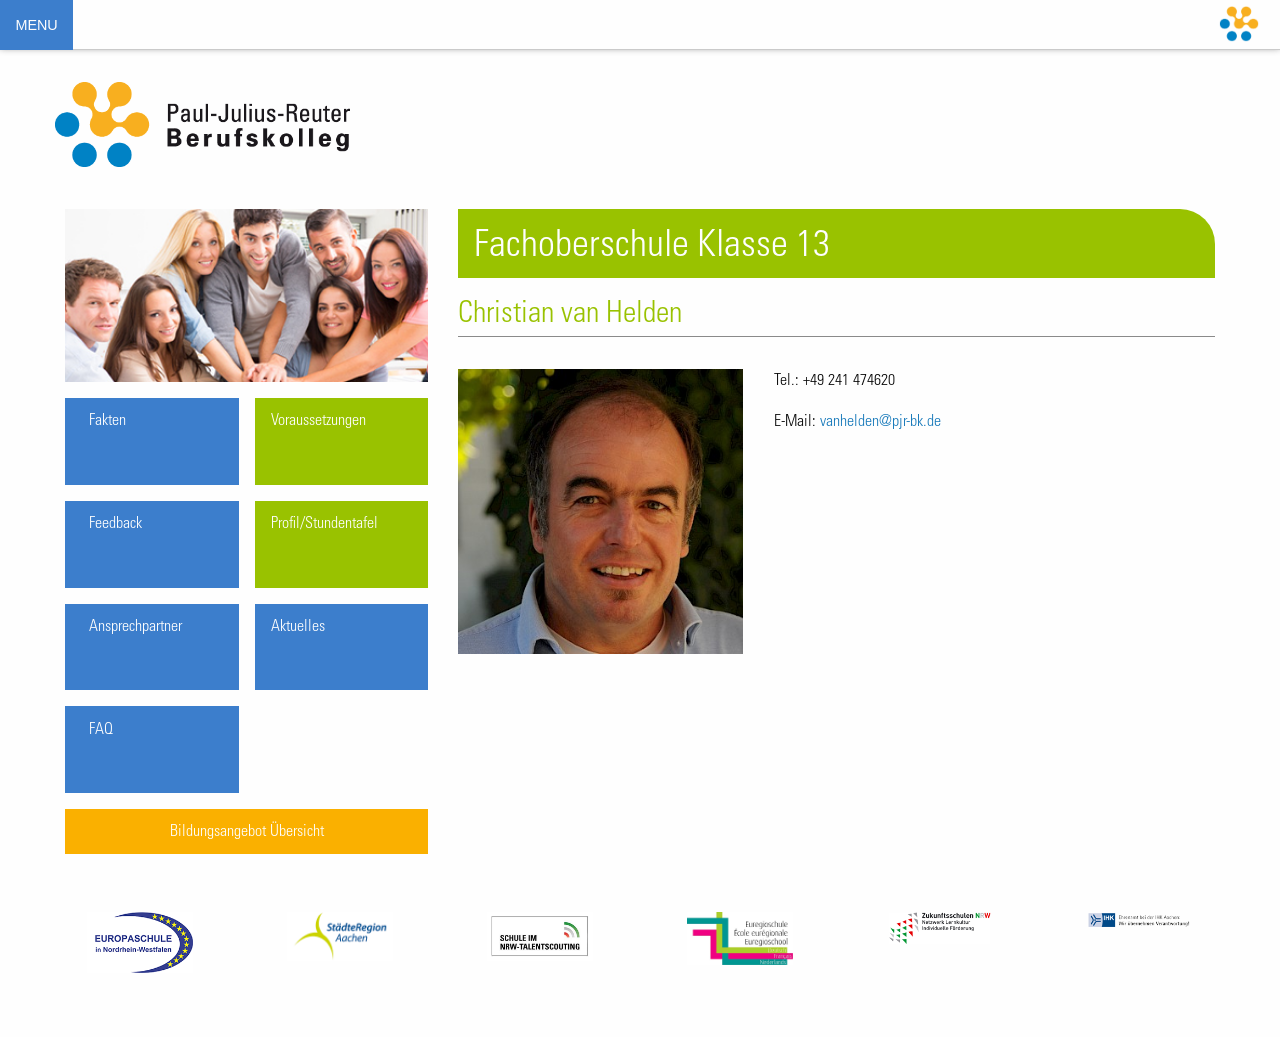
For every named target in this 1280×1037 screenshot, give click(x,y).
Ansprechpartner (135, 627)
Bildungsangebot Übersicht (247, 832)
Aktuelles (298, 627)
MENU (36, 25)
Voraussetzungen (318, 421)
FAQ (101, 730)
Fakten (107, 421)
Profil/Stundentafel (324, 524)
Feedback (115, 524)
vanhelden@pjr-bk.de (880, 422)
